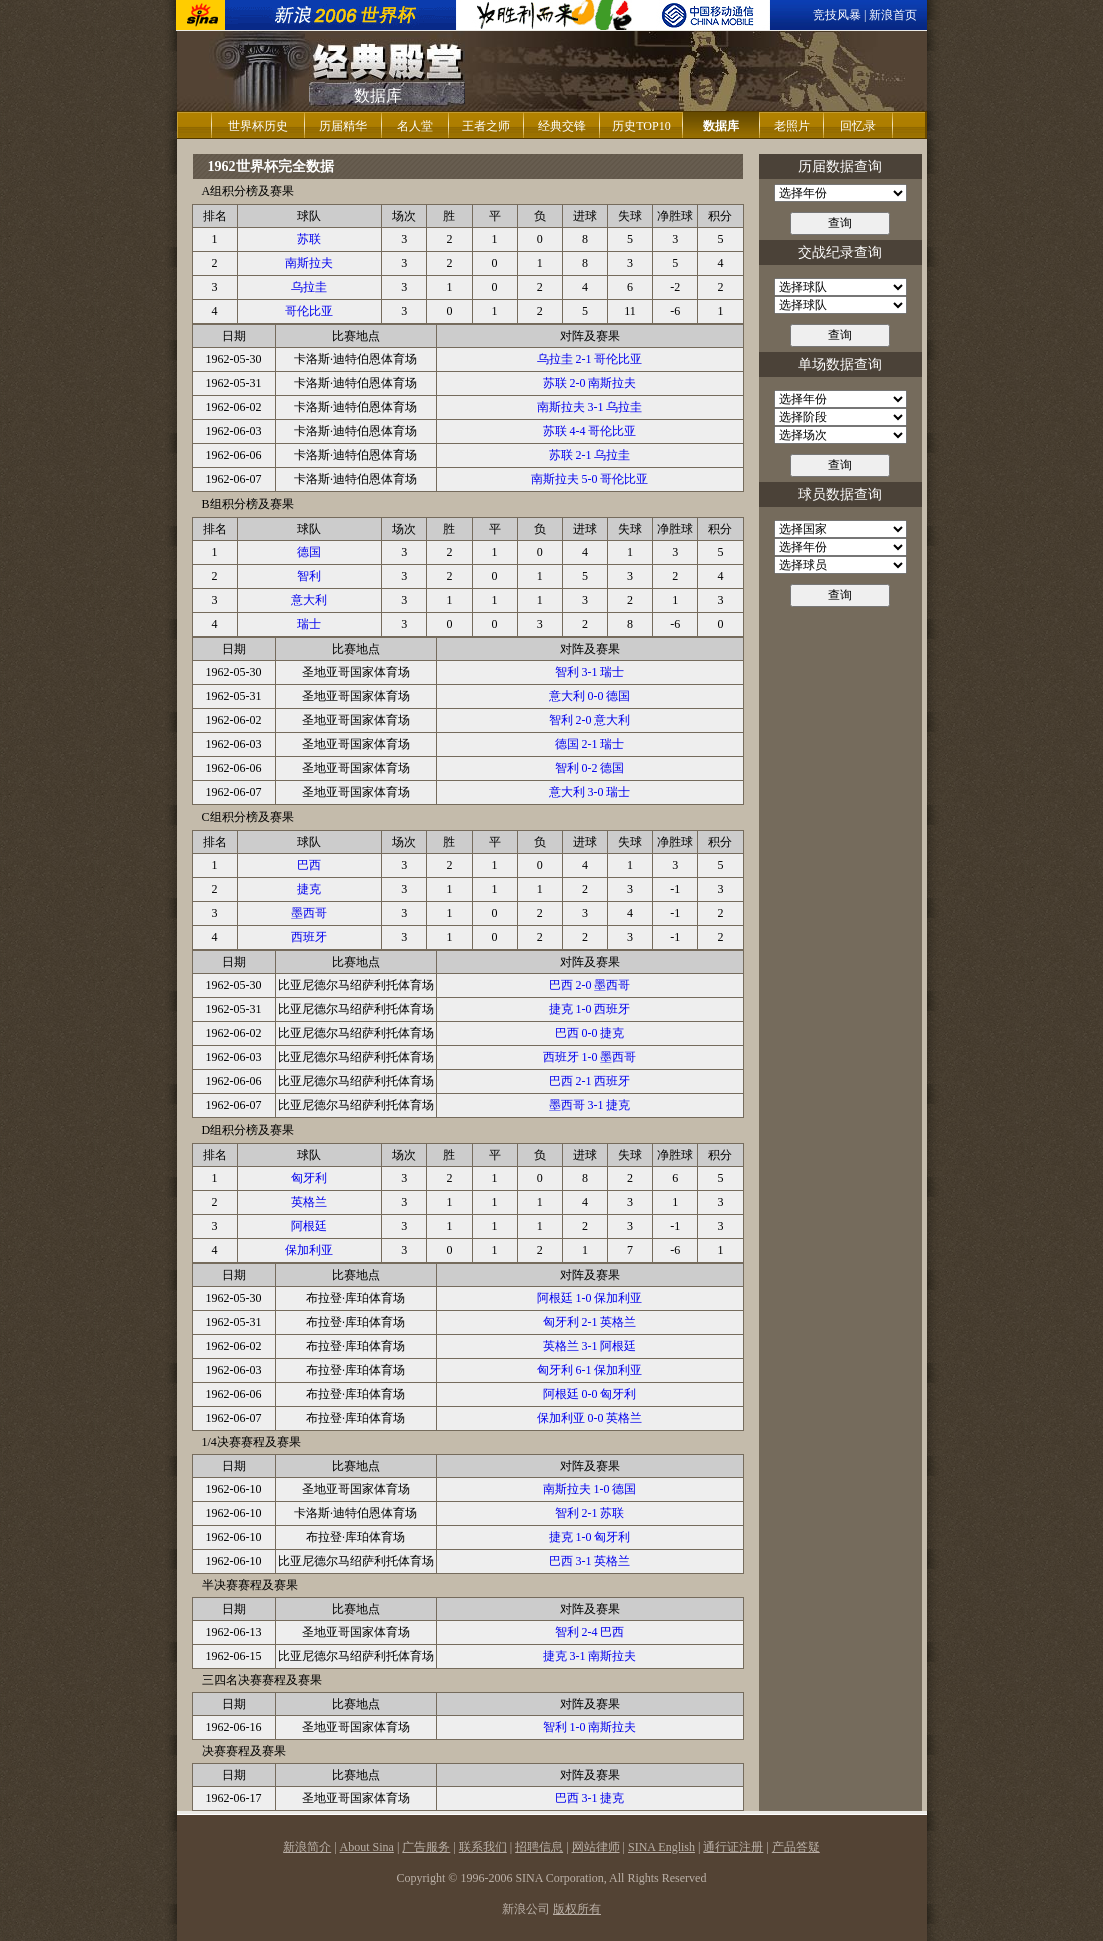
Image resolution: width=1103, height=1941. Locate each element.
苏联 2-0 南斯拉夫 (590, 383)
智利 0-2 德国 (590, 768)
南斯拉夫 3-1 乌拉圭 (590, 407)
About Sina (367, 1847)
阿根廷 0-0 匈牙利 (590, 1394)
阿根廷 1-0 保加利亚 (590, 1298)
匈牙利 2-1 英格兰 (590, 1322)
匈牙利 (309, 1178)
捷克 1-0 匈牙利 (590, 1537)
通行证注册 (733, 1847)
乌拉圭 (309, 287)
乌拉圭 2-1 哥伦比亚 (590, 359)
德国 (309, 552)
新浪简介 (307, 1847)
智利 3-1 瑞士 (590, 672)
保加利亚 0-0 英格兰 (590, 1418)
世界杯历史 (258, 126)
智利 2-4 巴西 (590, 1632)
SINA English (661, 1847)
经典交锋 (562, 126)
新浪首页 (893, 15)
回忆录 (858, 126)
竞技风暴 (837, 15)
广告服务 (426, 1847)
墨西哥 (309, 913)
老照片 (792, 126)
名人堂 (415, 126)
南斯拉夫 (309, 263)
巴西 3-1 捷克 (590, 1798)
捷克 (309, 889)
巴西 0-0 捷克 (590, 1033)
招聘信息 (539, 1847)
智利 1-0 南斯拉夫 (590, 1727)
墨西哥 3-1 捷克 (590, 1105)
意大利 (309, 600)
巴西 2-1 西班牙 (590, 1081)
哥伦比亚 (309, 311)
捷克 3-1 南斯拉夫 (590, 1656)
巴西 (309, 865)
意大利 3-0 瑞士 (590, 792)
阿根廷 (309, 1226)
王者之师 (486, 126)
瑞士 (309, 624)
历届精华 (343, 126)
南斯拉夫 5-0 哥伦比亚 (590, 479)
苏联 (309, 239)
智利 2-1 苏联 (590, 1513)
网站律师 (596, 1847)
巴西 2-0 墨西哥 (590, 985)
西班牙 (309, 937)
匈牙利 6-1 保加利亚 (590, 1370)
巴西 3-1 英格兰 (590, 1561)
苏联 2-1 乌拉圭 (590, 455)
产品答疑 (796, 1847)
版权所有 (577, 1909)
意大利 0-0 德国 (590, 696)
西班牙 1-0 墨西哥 (590, 1057)
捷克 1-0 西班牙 (590, 1009)
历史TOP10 (641, 126)
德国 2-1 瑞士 (590, 744)
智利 (309, 576)
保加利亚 (309, 1250)
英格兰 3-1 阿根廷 (590, 1346)
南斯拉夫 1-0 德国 (590, 1489)
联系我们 (483, 1847)
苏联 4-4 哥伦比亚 (590, 431)
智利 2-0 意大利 (590, 720)
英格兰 (309, 1202)
